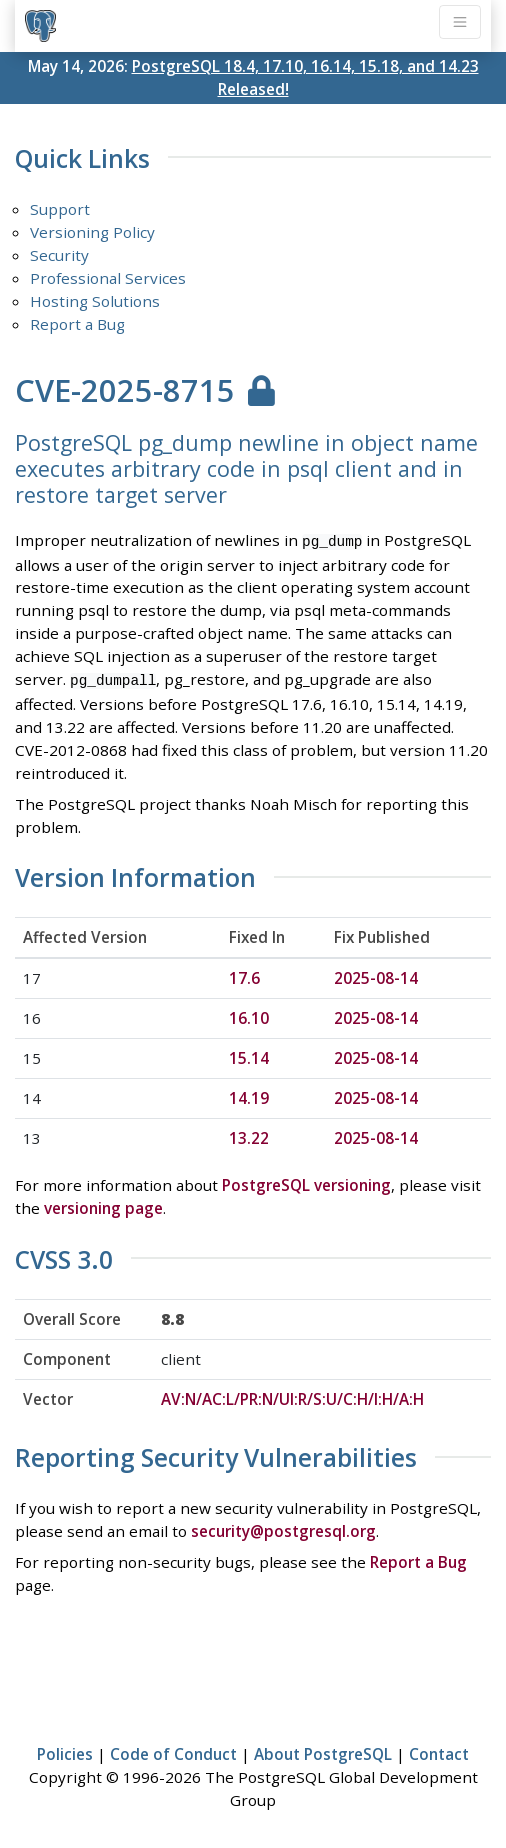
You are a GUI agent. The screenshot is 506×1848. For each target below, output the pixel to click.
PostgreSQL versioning (306, 1182)
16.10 (249, 1015)
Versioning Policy (92, 232)
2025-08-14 (376, 975)
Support (60, 209)
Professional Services (108, 278)
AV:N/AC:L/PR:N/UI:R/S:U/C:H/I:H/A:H (292, 1396)
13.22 (249, 1135)
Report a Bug (77, 324)
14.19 (249, 1095)
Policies (65, 1751)
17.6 (244, 975)
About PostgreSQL (323, 1751)
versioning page (103, 1205)
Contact (439, 1751)
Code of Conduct (173, 1751)
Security (59, 255)
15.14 (249, 1055)
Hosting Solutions (95, 301)
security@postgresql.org (283, 1528)
